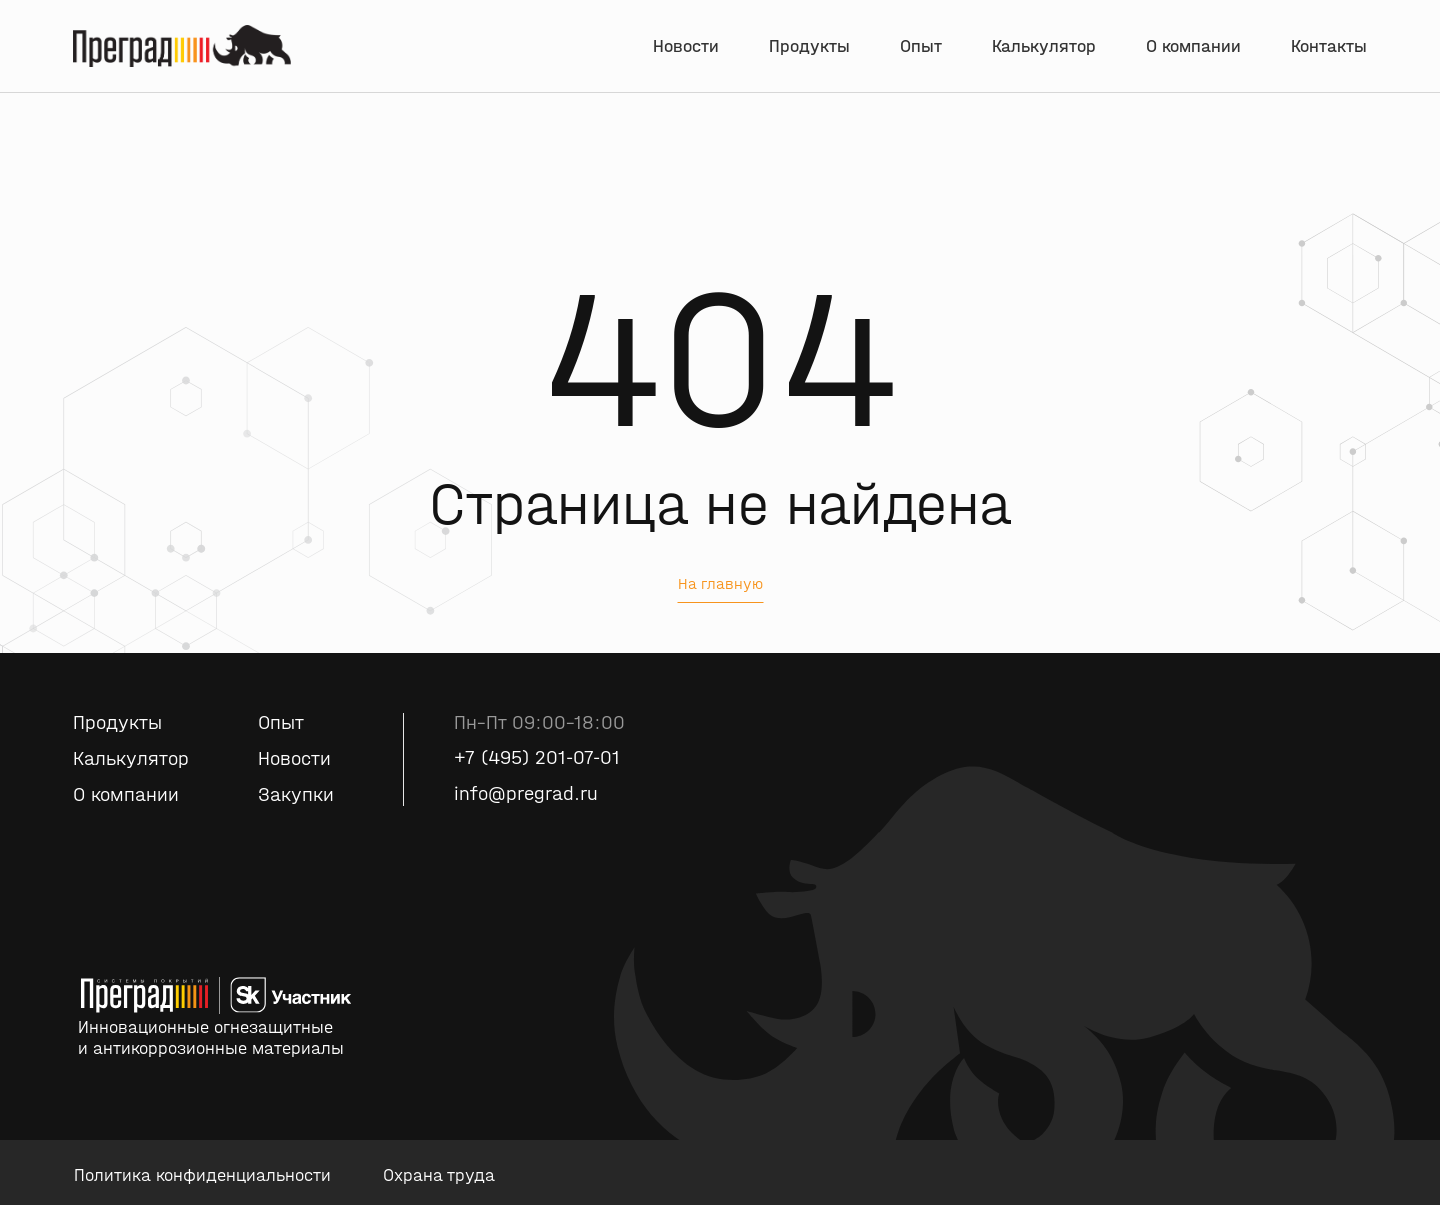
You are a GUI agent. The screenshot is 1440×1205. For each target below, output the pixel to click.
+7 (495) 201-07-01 (537, 758)
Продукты (809, 47)
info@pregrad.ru (526, 794)
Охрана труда (439, 1175)
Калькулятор (1044, 47)
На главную (720, 583)
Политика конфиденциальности (202, 1175)
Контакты (1329, 47)
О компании (1193, 47)
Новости (686, 47)
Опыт (921, 47)
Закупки (296, 795)
